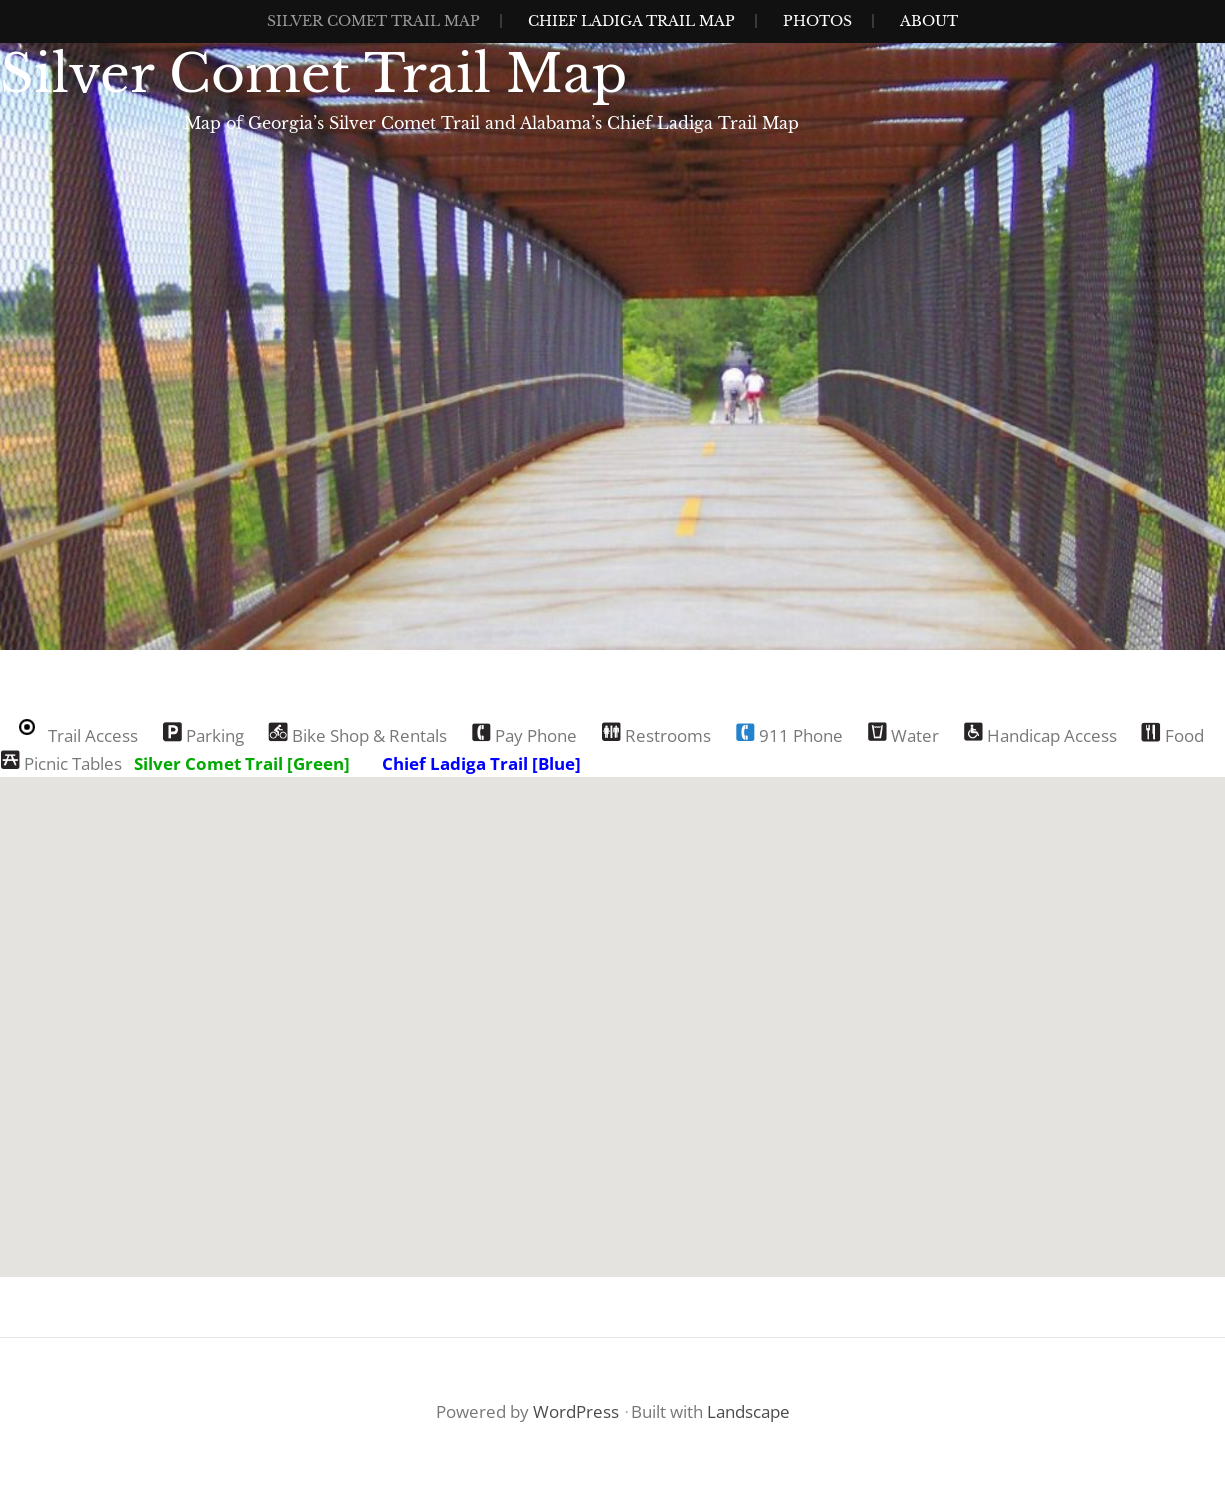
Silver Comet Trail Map (373, 21)
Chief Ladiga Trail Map (631, 21)
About (929, 21)
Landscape (748, 1411)
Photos (817, 21)
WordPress (576, 1411)
